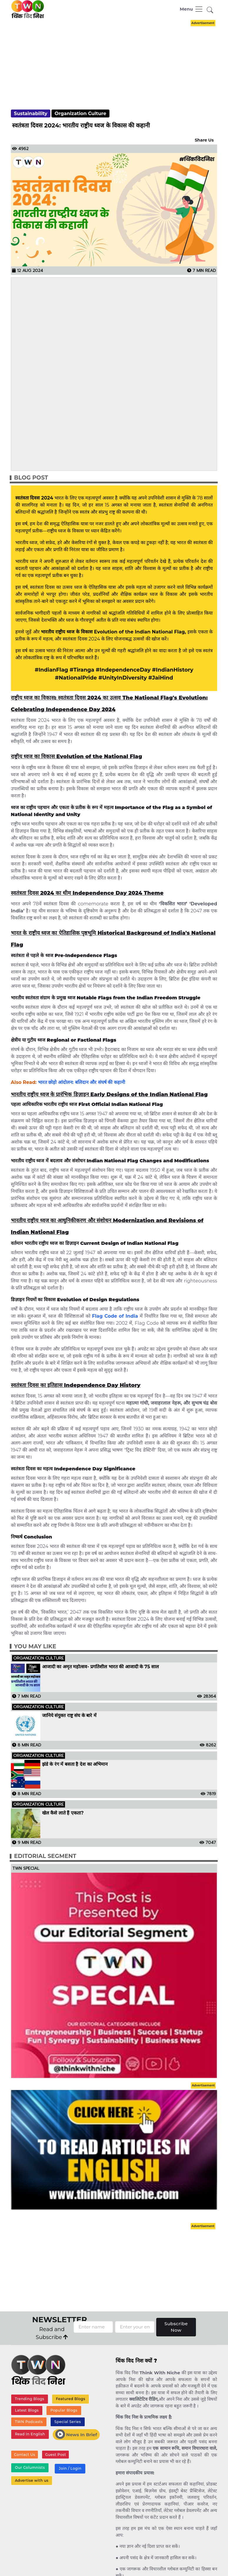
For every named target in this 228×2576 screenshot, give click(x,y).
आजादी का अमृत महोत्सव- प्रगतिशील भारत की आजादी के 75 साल (100, 1666)
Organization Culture (80, 113)
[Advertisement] (118, 59)
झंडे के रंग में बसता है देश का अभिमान (75, 1764)
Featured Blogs (70, 2399)
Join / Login (70, 2468)
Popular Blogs (63, 2410)
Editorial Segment (45, 1856)
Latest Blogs (27, 2410)
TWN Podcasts (29, 2421)
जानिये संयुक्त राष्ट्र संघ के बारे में (69, 1715)
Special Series (67, 2421)
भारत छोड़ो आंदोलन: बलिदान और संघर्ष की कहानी (81, 1082)
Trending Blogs (29, 2399)
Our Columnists (30, 2467)
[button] (210, 10)
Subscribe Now (176, 2327)
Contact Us (24, 2454)
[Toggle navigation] (191, 9)
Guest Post (55, 2454)
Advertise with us (32, 2480)
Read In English (30, 2434)
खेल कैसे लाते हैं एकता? (63, 1813)
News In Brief (76, 2434)
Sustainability (30, 113)
